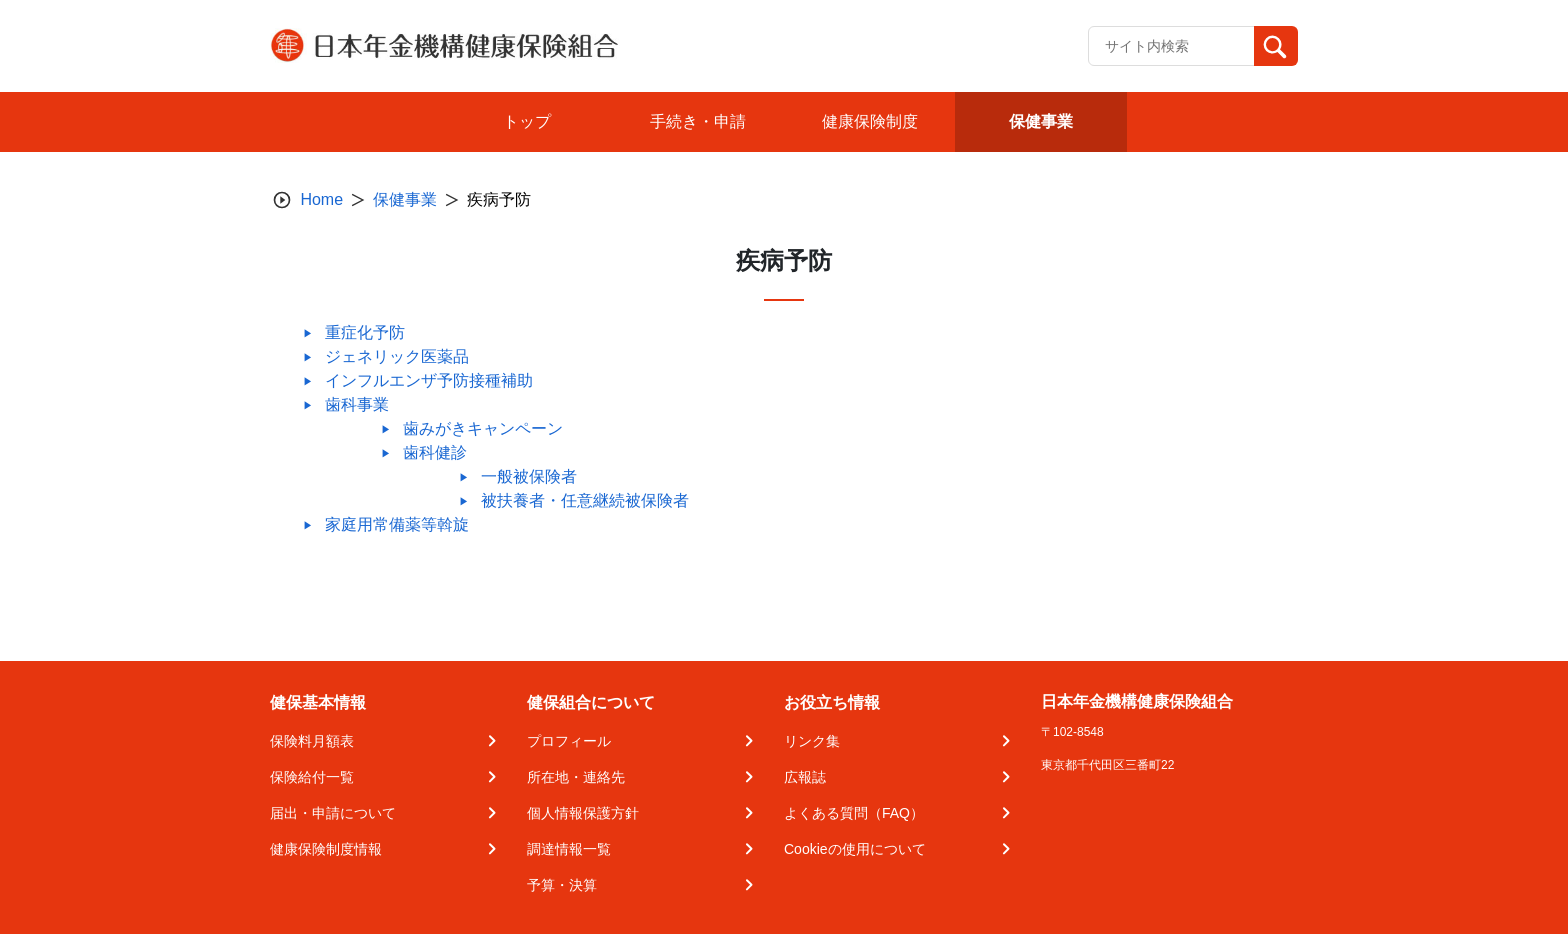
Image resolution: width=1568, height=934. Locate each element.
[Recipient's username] (1171, 46)
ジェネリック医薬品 (397, 356)
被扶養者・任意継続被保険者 (585, 500)
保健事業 (405, 199)
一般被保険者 (529, 476)
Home (321, 199)
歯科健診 (435, 452)
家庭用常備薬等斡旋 (397, 524)
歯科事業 (357, 404)
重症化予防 (365, 332)
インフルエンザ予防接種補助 (429, 380)
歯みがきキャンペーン (483, 428)
